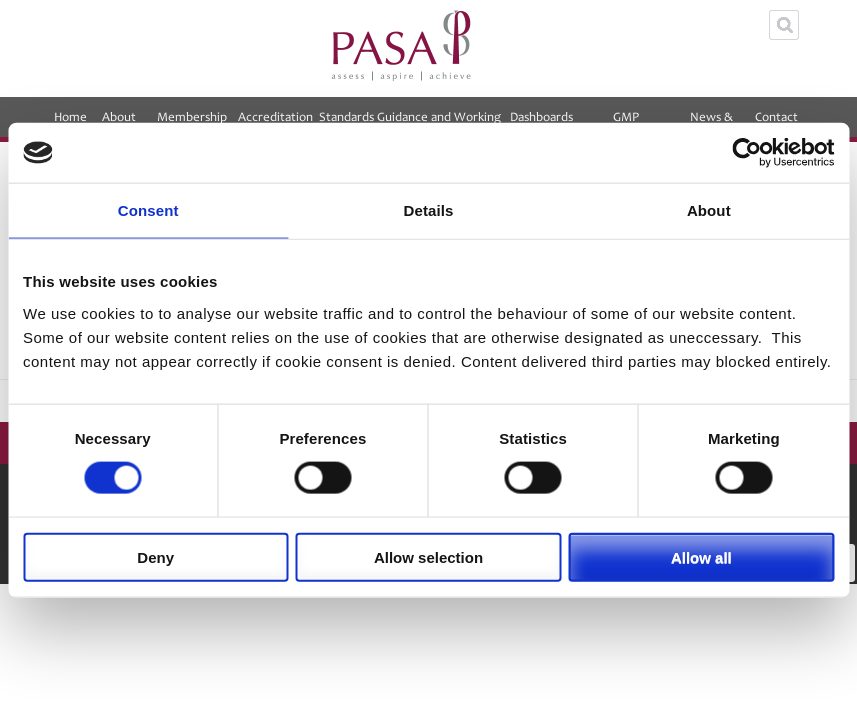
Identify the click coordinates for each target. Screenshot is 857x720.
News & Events (711, 123)
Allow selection (428, 556)
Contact (776, 123)
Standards (346, 117)
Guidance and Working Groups (439, 123)
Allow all (701, 556)
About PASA (118, 123)
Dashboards (541, 123)
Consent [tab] (148, 210)
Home (70, 117)
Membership (192, 123)
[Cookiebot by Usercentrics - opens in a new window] (746, 153)
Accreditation (275, 123)
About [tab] (709, 210)
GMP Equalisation (626, 123)
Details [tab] (429, 210)
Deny (155, 556)
